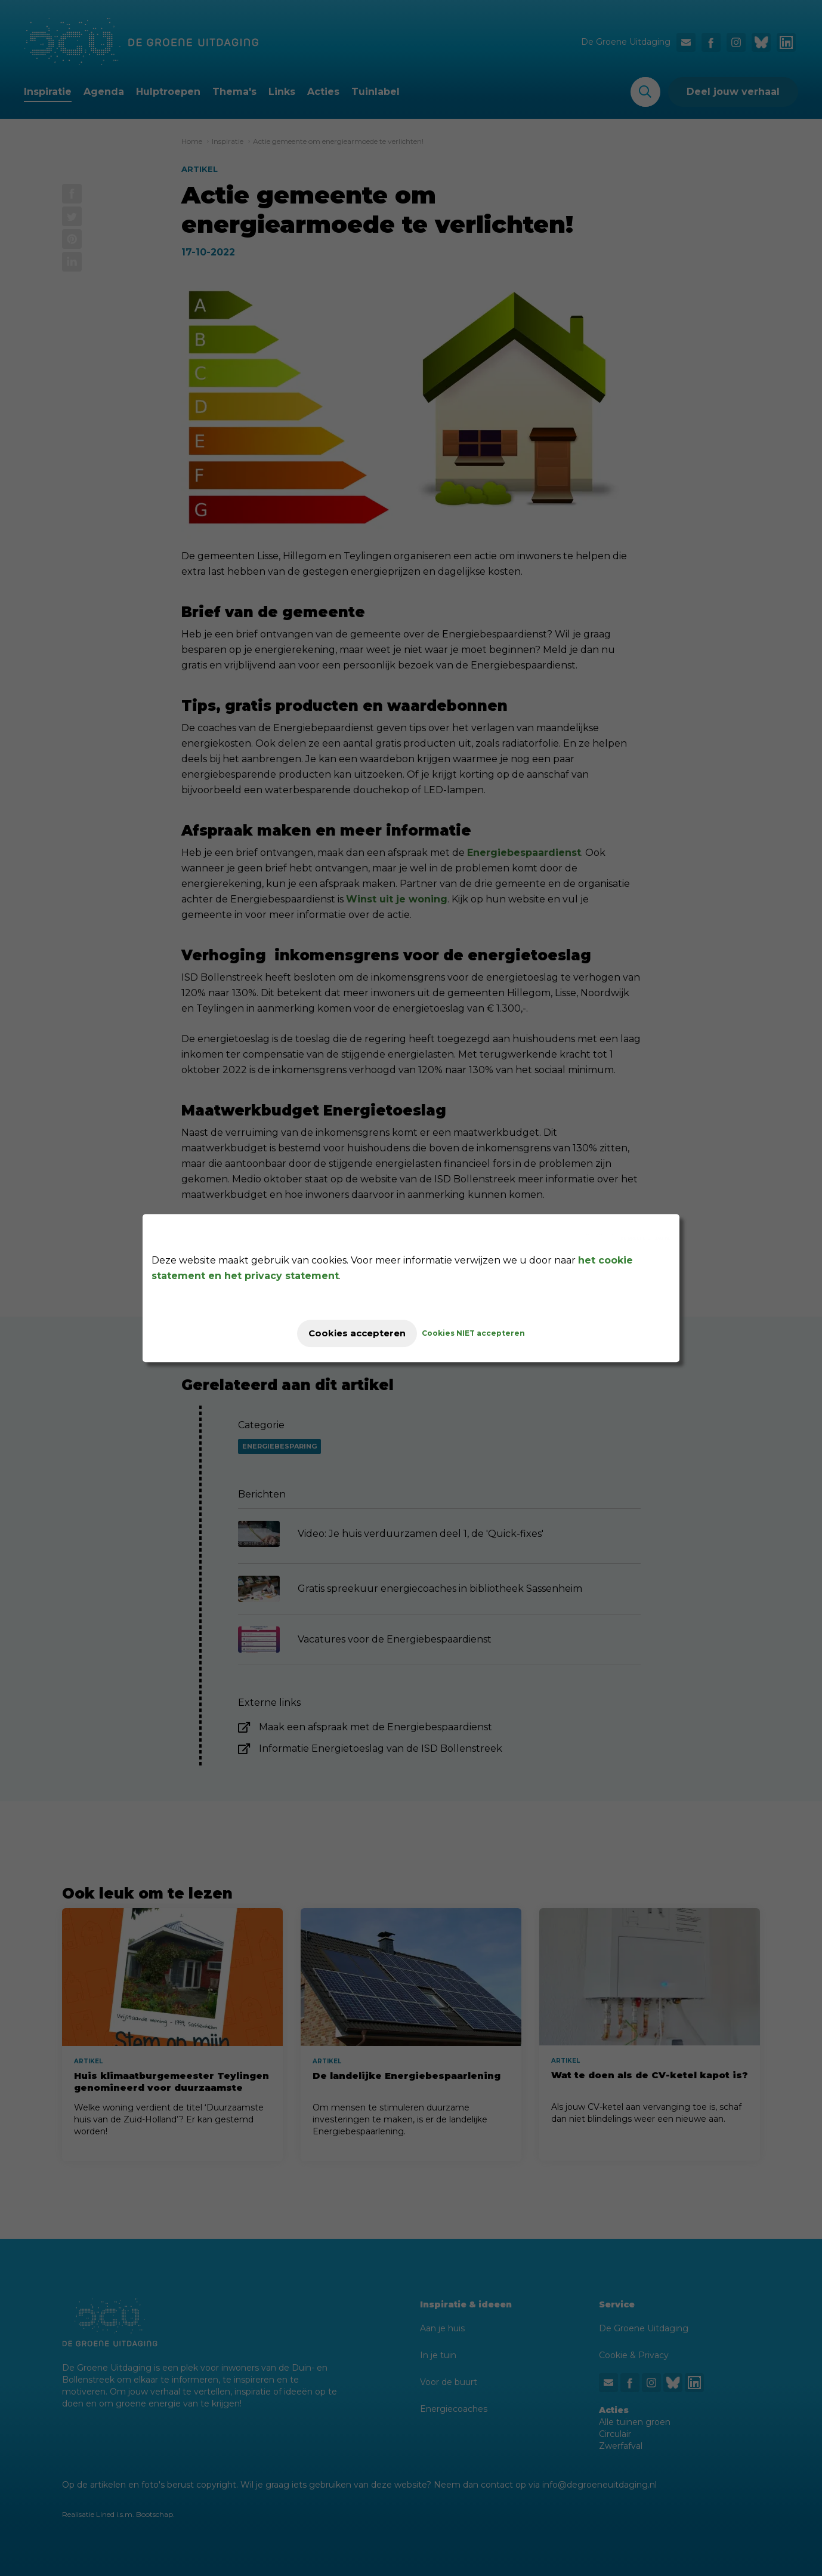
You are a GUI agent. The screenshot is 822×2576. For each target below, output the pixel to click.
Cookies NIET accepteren (483, 1333)
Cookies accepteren (357, 1333)
